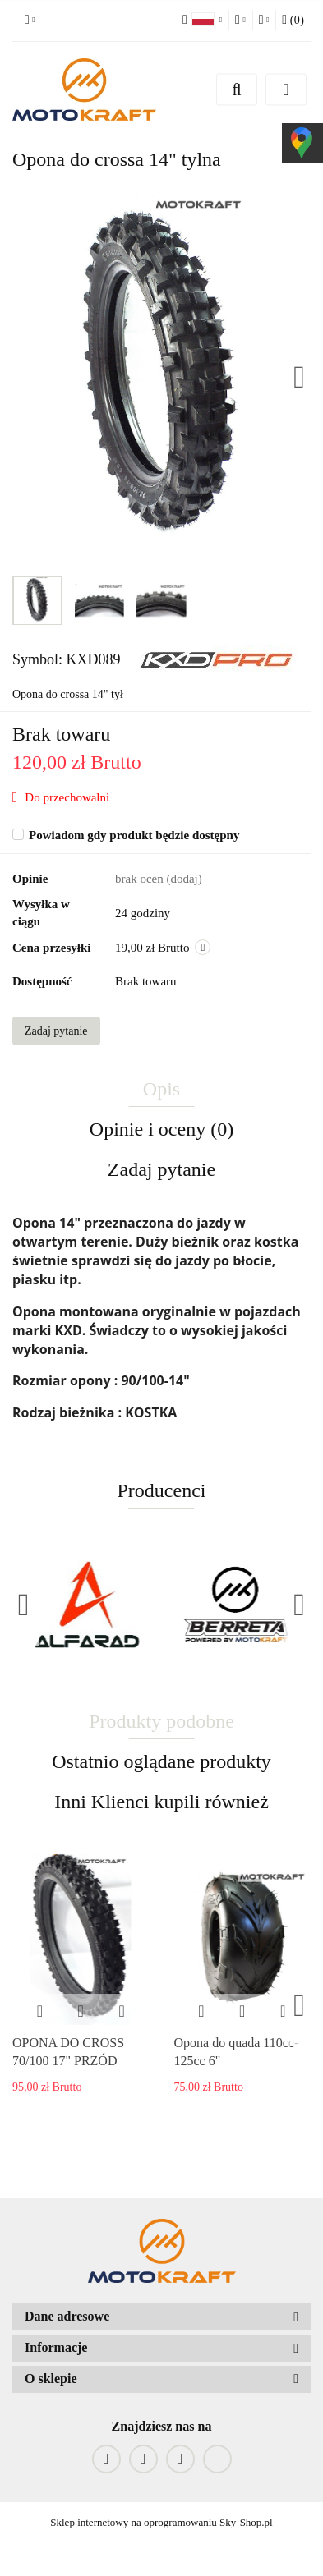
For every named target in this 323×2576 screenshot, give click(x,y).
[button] (161, 2316)
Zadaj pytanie (56, 1031)
